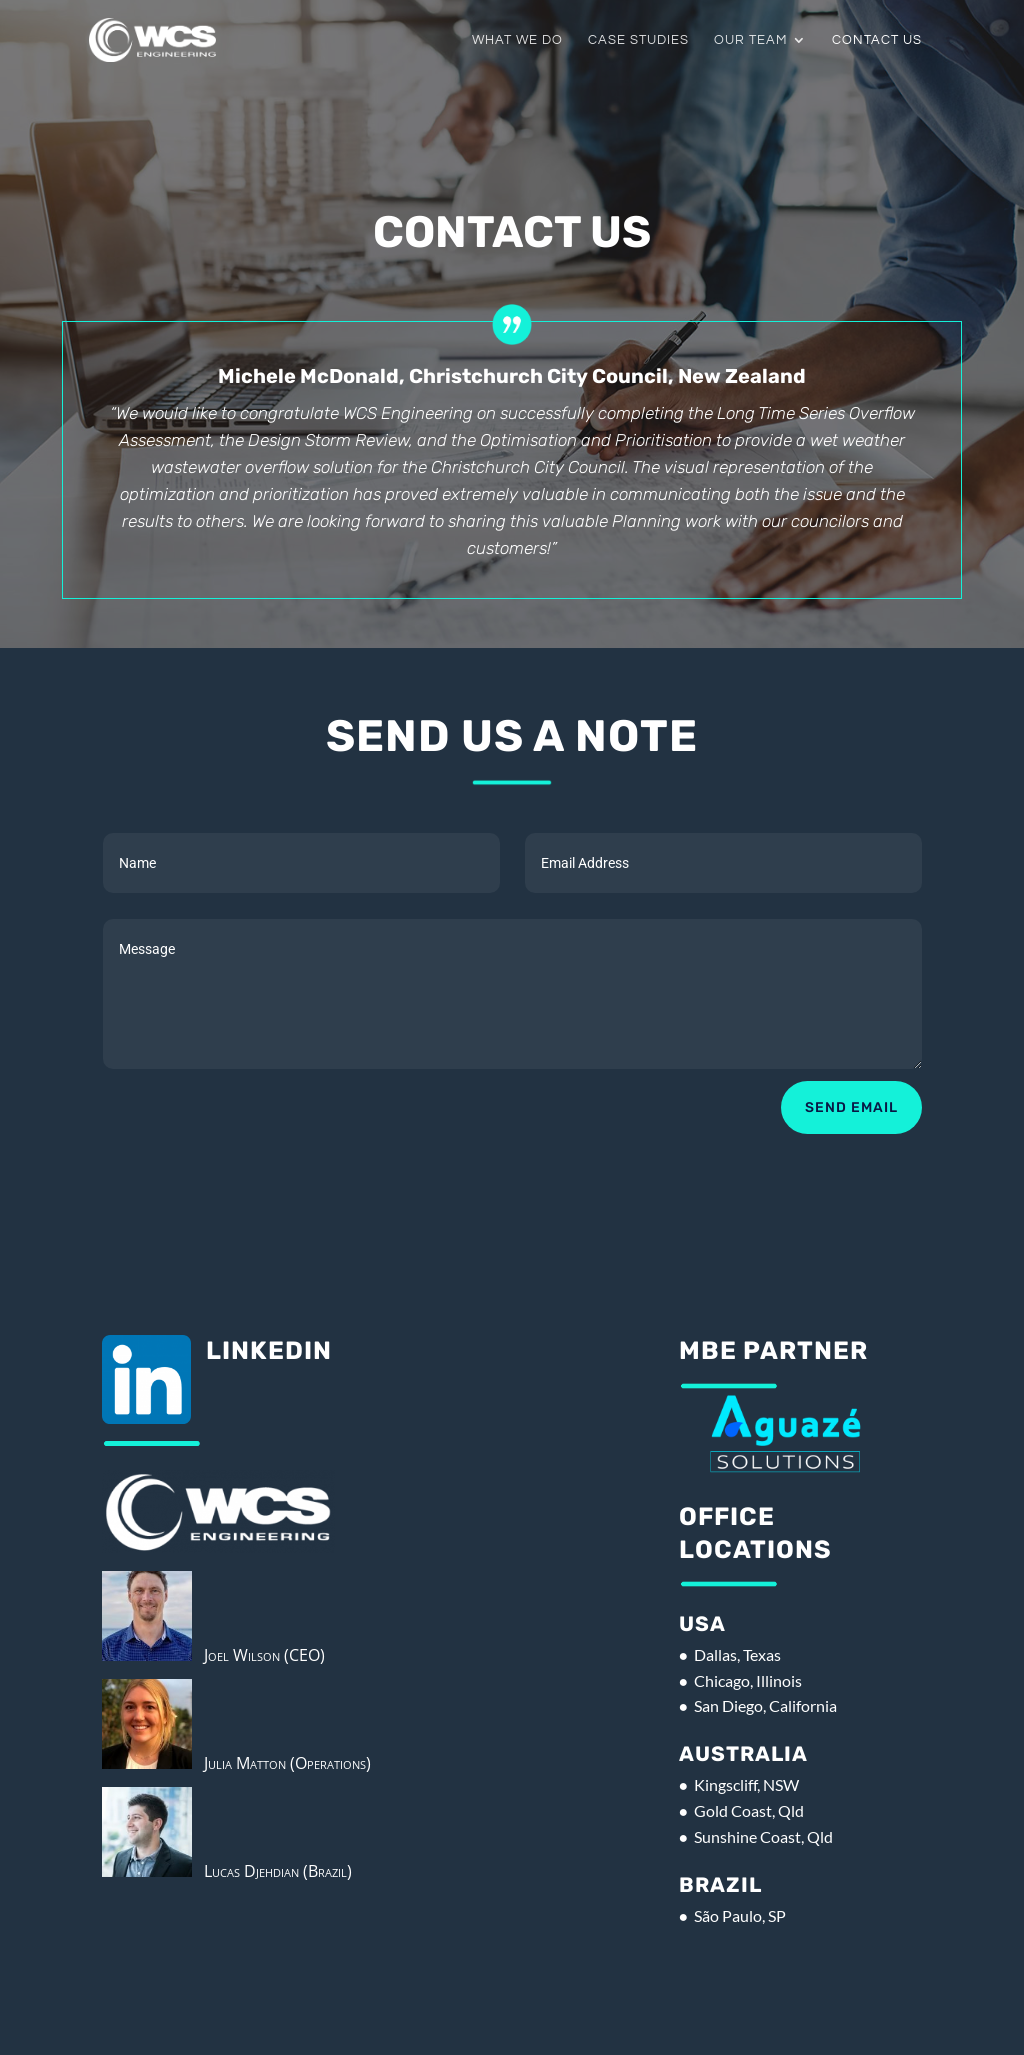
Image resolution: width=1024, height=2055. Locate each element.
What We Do (517, 40)
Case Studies (638, 40)
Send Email (851, 1107)
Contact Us (877, 40)
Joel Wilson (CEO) (258, 1655)
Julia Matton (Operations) (281, 1763)
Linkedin (269, 1350)
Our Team (750, 40)
